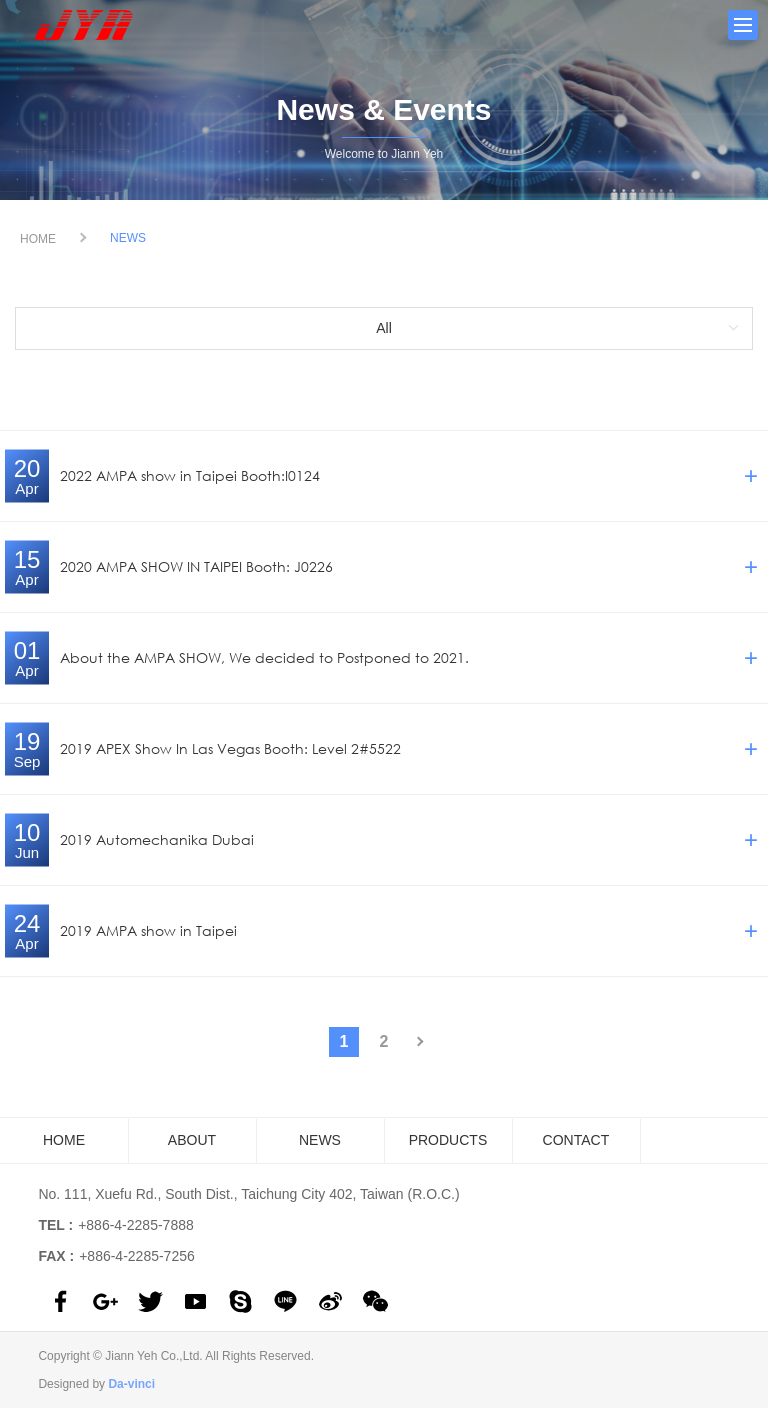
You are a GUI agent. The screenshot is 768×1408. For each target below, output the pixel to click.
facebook (60, 1301)
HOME (38, 239)
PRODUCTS (448, 1140)
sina (330, 1301)
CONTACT (576, 1140)
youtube (195, 1301)
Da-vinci (131, 1384)
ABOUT (192, 1140)
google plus (105, 1301)
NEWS (320, 1140)
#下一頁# (424, 1042)
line (285, 1301)
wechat (375, 1301)
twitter (150, 1301)
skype (240, 1301)
